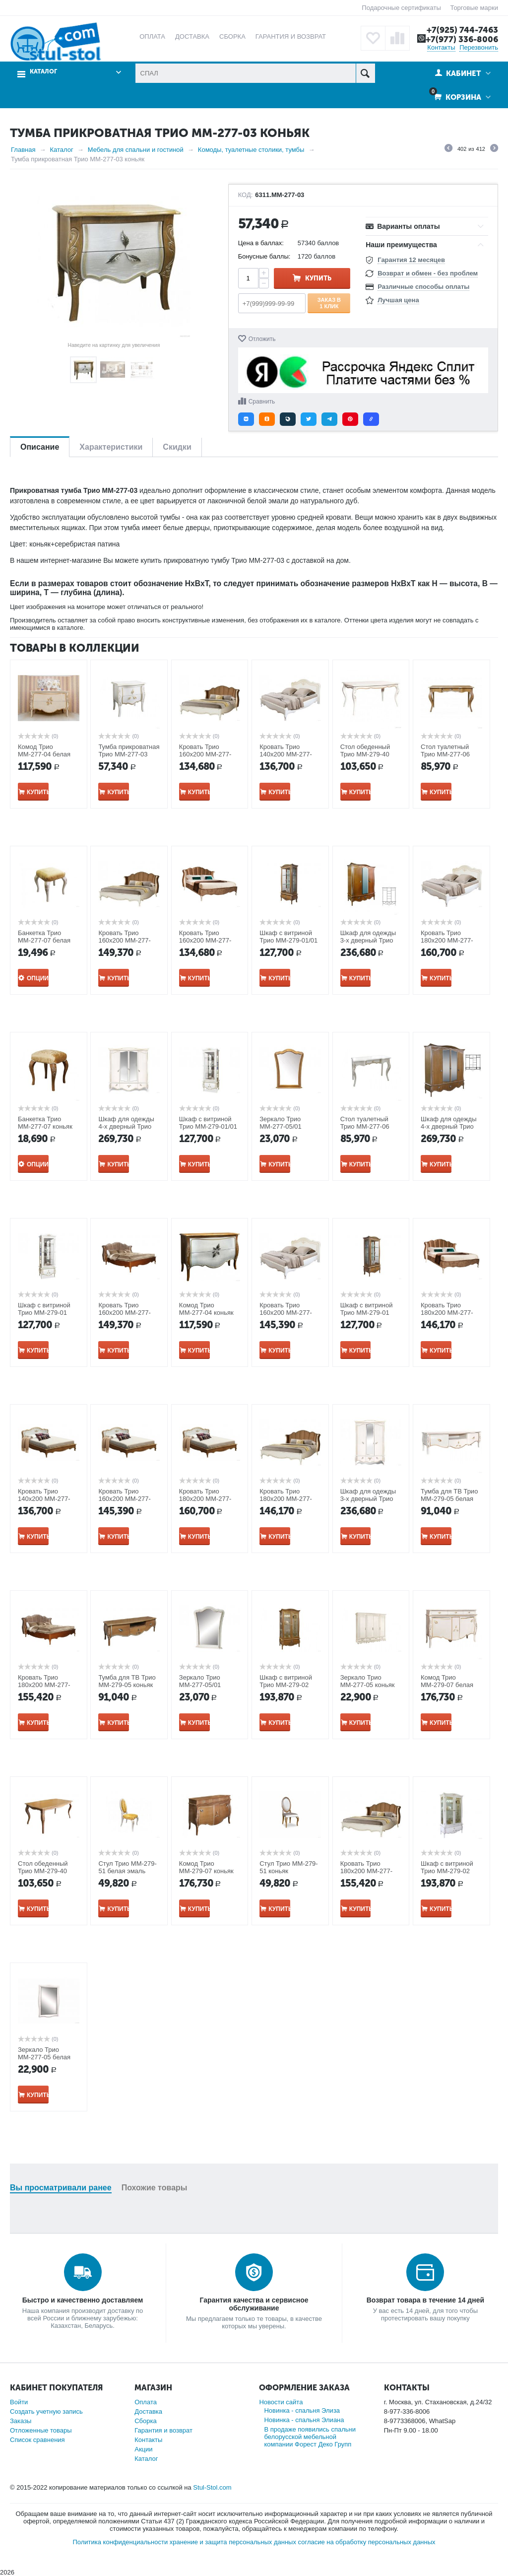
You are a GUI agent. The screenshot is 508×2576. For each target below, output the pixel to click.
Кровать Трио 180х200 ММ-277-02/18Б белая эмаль (451, 940)
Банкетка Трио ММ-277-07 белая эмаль (44, 940)
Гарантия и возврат (163, 2430)
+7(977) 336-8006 (462, 39)
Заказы (20, 2421)
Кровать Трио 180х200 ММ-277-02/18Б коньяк (205, 1499)
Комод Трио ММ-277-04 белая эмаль (44, 754)
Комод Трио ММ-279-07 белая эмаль (447, 1685)
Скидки (177, 447)
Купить (318, 278)
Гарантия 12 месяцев (411, 260)
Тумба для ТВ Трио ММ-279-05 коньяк (126, 1681)
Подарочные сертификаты (401, 7)
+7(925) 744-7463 (462, 30)
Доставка (148, 2411)
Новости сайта (281, 2402)
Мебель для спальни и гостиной (136, 149)
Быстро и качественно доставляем (82, 2300)
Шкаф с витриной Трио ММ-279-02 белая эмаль (447, 1871)
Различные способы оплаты (423, 286)
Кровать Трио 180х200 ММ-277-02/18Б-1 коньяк (447, 1312)
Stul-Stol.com (212, 2487)
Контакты (441, 47)
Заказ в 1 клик (329, 303)
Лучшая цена (398, 300)
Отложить (262, 339)
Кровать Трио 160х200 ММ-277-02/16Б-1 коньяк (205, 940)
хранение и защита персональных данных (233, 2542)
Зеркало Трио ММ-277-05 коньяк (367, 1681)
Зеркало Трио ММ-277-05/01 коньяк (280, 1126)
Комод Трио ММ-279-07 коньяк (206, 1867)
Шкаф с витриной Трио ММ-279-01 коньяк (366, 1312)
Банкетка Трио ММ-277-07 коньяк (45, 1122)
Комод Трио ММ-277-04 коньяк (206, 1308)
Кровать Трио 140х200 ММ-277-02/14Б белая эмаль (289, 754)
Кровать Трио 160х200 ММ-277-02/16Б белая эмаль (289, 1312)
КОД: (245, 195)
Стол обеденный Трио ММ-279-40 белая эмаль (365, 754)
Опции (38, 978)
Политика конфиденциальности (120, 2542)
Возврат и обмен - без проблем (428, 273)
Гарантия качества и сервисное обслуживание (253, 2304)
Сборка (145, 2421)
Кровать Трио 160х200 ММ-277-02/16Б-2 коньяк (124, 1312)
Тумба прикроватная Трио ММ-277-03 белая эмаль (128, 754)
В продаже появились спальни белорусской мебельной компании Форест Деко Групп (310, 2437)
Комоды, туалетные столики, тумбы (251, 149)
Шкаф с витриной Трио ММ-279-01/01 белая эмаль (208, 1126)
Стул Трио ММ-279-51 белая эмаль (127, 1867)
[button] (246, 419)
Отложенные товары (41, 2430)
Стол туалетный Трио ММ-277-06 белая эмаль (364, 1126)
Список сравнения (37, 2439)
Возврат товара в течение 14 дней (425, 2300)
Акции (143, 2449)
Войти (19, 2402)
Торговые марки (474, 7)
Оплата (145, 2402)
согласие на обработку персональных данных (367, 2542)
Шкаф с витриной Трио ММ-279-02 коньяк (285, 1685)
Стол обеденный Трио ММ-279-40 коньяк (43, 1871)
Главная (23, 149)
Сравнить (262, 401)
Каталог (43, 71)
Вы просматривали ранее (61, 2187)
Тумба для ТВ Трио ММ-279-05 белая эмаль (449, 1499)
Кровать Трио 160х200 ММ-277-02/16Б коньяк (124, 1499)
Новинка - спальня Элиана (304, 2420)
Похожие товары (155, 2187)
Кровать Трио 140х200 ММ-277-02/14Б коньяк (44, 1499)
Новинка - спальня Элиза (302, 2410)
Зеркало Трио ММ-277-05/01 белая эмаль (200, 1685)
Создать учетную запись (46, 2411)
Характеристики (110, 447)
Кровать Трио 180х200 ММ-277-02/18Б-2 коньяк (44, 1685)
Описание (39, 447)
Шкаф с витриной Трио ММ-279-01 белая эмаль (44, 1312)
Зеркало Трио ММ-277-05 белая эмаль (44, 2057)
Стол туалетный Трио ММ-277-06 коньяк (445, 754)
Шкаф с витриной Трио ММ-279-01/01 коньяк (288, 940)
